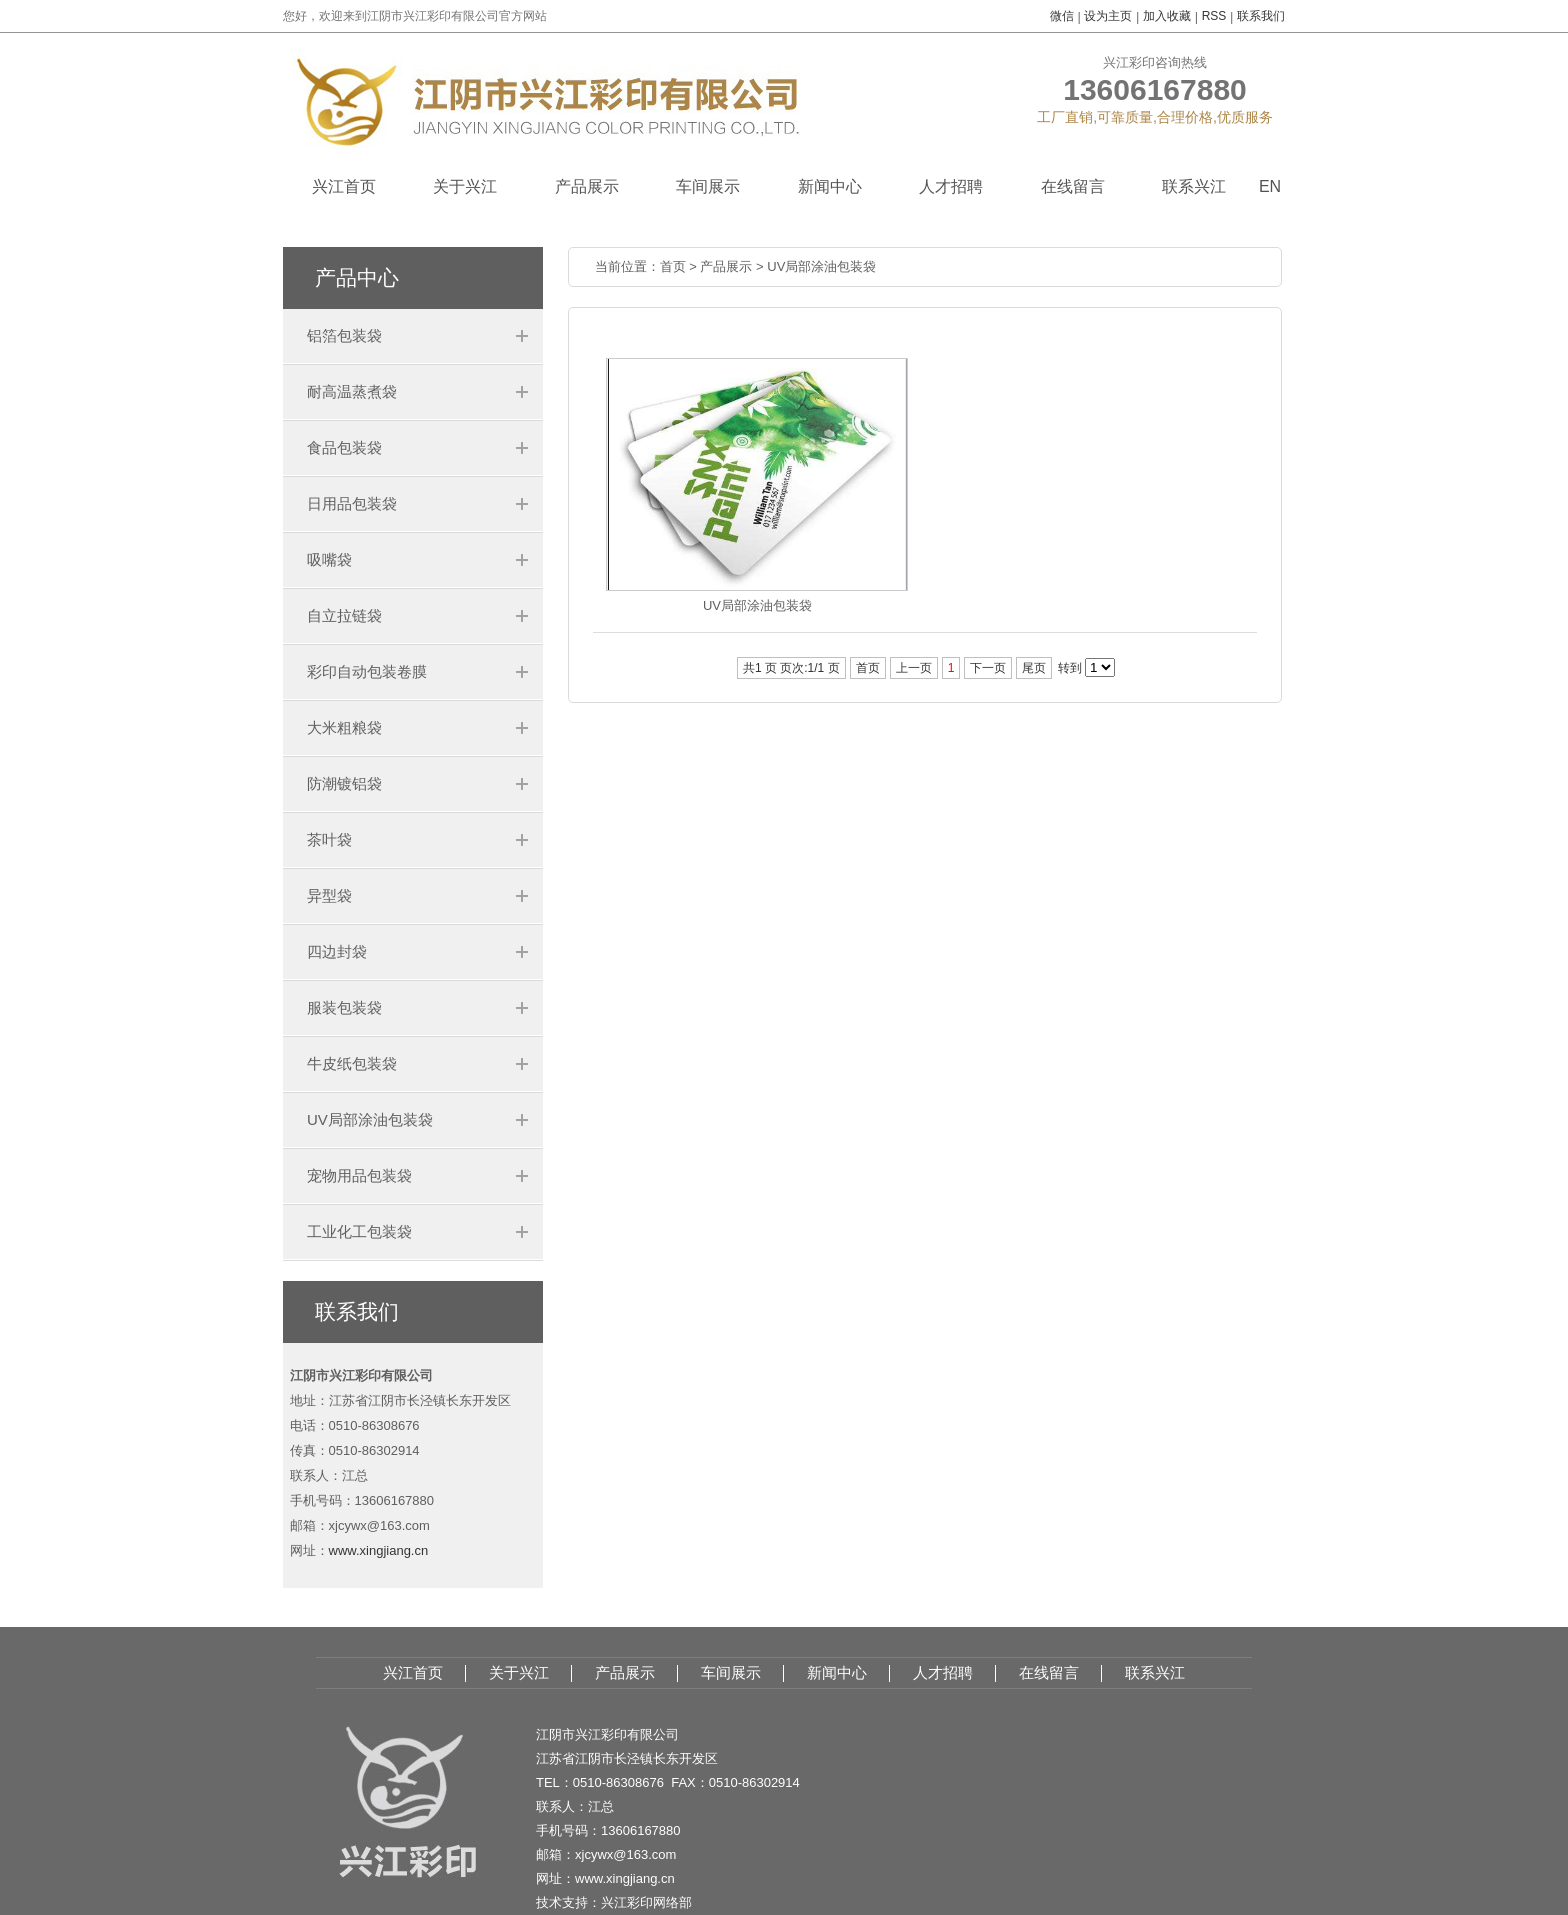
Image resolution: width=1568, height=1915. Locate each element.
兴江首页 (344, 186)
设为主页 (1108, 16)
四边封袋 (337, 951)
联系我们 (1261, 16)
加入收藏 (1167, 16)
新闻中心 (830, 186)
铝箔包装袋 (344, 335)
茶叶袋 (329, 839)
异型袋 (329, 895)
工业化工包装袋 (359, 1231)
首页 (673, 266)
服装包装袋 (344, 1007)
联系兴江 (1194, 186)
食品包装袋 (344, 447)
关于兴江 (465, 186)
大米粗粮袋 (344, 727)
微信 (1062, 16)
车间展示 (708, 186)
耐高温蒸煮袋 (352, 391)
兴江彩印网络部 (646, 1902)
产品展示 (587, 186)
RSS (1214, 16)
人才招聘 (951, 186)
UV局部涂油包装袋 (370, 1119)
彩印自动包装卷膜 (367, 671)
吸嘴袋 (329, 559)
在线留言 (1073, 186)
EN (1270, 186)
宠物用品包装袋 (359, 1175)
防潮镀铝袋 (344, 783)
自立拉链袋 (344, 615)
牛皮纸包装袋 (352, 1063)
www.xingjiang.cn (379, 1550)
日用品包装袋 (352, 503)
